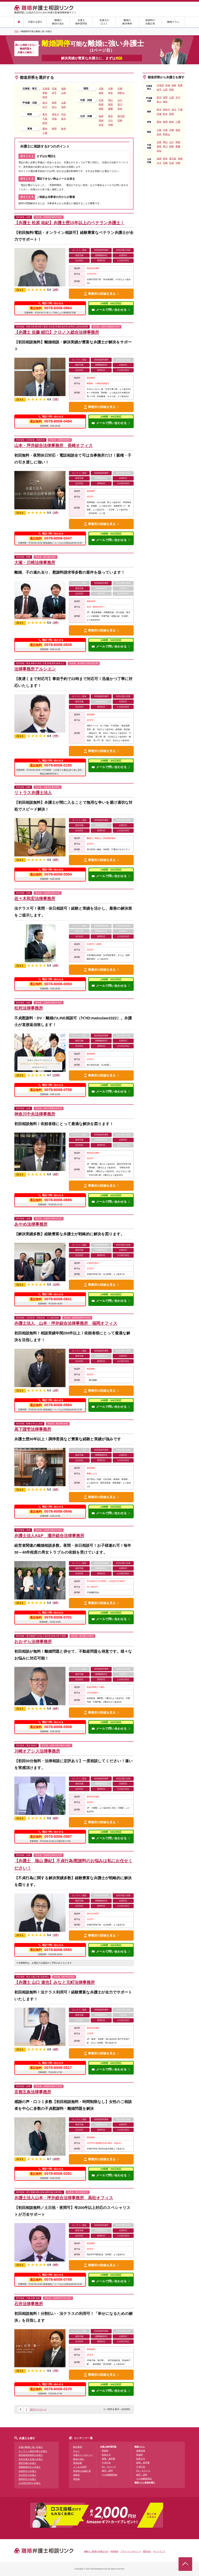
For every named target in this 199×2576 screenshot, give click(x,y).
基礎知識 (140, 2450)
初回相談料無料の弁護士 (31, 2455)
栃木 (63, 118)
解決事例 (77, 2447)
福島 (63, 88)
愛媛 (110, 108)
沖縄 (110, 124)
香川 (119, 104)
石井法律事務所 (28, 2303)
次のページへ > (37, 2409)
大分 (110, 120)
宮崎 (119, 120)
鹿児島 (121, 116)
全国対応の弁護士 (27, 2471)
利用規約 (114, 2551)
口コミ (76, 2451)
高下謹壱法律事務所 (32, 1429)
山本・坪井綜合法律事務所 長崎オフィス (53, 445)
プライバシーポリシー (131, 2551)
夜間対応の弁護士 (27, 2479)
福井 (63, 106)
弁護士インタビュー (83, 2455)
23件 (56, 1075)
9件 (56, 2264)
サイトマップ (159, 2551)
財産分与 (106, 2455)
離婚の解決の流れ (58, 22)
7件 (56, 399)
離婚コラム (173, 21)
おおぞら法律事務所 (33, 1641)
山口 (119, 100)
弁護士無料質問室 (81, 22)
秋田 (44, 97)
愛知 (44, 128)
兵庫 (110, 88)
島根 (101, 104)
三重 (44, 132)
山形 (63, 92)
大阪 (101, 88)
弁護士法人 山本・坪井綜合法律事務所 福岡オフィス (65, 1323)
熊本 (110, 116)
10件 (56, 1284)
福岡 (101, 116)
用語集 (76, 2479)
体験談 (76, 2475)
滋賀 (101, 92)
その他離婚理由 (109, 2474)
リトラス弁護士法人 (33, 792)
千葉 (44, 118)
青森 (44, 92)
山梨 (63, 102)
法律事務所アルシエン (35, 669)
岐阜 (63, 128)
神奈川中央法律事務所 (34, 1114)
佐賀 (101, 124)
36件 (56, 2159)
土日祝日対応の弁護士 (30, 2483)
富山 (54, 106)
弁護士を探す (35, 21)
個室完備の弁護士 (27, 2463)
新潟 (44, 102)
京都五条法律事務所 (32, 2092)
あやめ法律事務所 (31, 1224)
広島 (101, 100)
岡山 (110, 100)
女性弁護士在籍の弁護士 (31, 2459)
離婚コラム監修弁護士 (145, 2482)
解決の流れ (78, 2459)
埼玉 (63, 114)
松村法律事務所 (28, 1008)
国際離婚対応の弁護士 (30, 2467)
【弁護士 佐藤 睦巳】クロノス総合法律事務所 (56, 332)
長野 (54, 102)
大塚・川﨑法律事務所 (34, 562)
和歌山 (121, 92)
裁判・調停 (107, 2470)
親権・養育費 (108, 2458)
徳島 (101, 108)
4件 (56, 859)
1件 (56, 512)
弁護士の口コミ (104, 22)
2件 (56, 289)
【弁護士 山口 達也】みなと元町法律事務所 (54, 1982)
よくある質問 (79, 2467)
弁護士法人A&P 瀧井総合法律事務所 (49, 1535)
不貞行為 (106, 2462)
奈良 (110, 92)
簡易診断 (77, 2463)
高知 (119, 108)
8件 (56, 1602)
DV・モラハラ (109, 2466)
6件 (56, 1708)
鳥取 (110, 104)
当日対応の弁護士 (27, 2475)
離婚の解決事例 (127, 22)
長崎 (101, 120)
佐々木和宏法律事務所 (34, 898)
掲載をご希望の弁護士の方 (96, 2551)
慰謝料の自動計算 (150, 22)
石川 (44, 106)
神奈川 (55, 114)
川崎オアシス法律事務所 (37, 1751)
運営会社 (147, 2551)
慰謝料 (105, 2450)
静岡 (54, 128)
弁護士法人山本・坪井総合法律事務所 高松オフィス (63, 2197)
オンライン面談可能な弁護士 (33, 2451)
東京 (44, 114)
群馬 (44, 122)
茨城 (54, 118)
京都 (119, 88)
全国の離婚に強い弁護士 (31, 2447)
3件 (56, 622)
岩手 (54, 92)
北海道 (46, 88)
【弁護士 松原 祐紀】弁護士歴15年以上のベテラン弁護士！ (69, 222)
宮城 (54, 88)
